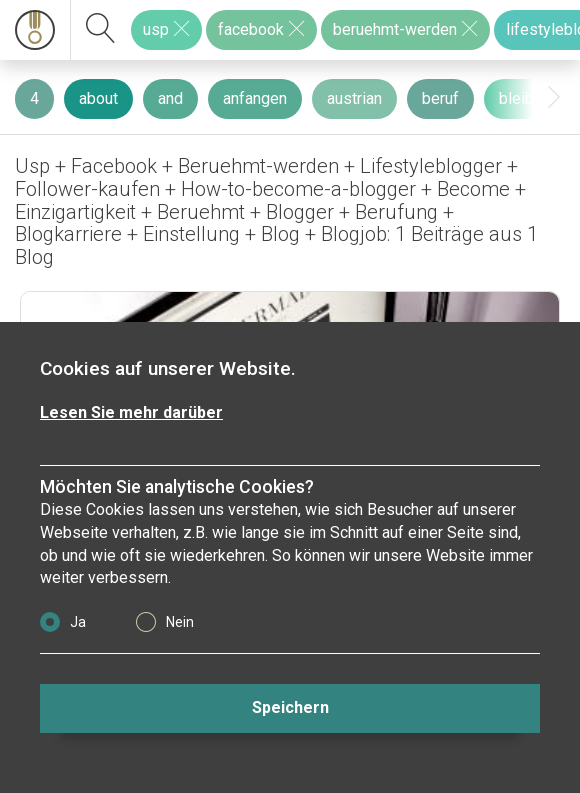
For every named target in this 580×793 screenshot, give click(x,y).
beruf (440, 98)
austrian (354, 98)
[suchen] (101, 30)
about (98, 98)
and (170, 98)
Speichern (290, 707)
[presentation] (554, 97)
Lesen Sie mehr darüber (131, 412)
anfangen (255, 98)
